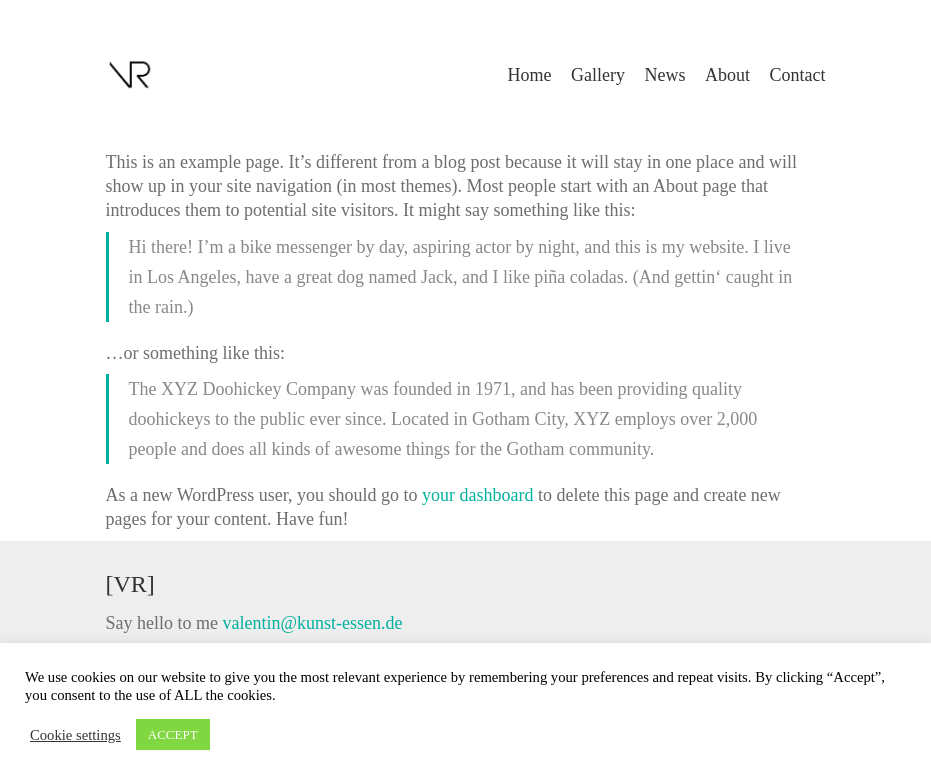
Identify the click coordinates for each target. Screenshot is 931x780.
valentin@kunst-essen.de (312, 623)
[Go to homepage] (131, 75)
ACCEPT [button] (173, 734)
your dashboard (477, 495)
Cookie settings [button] (75, 735)
